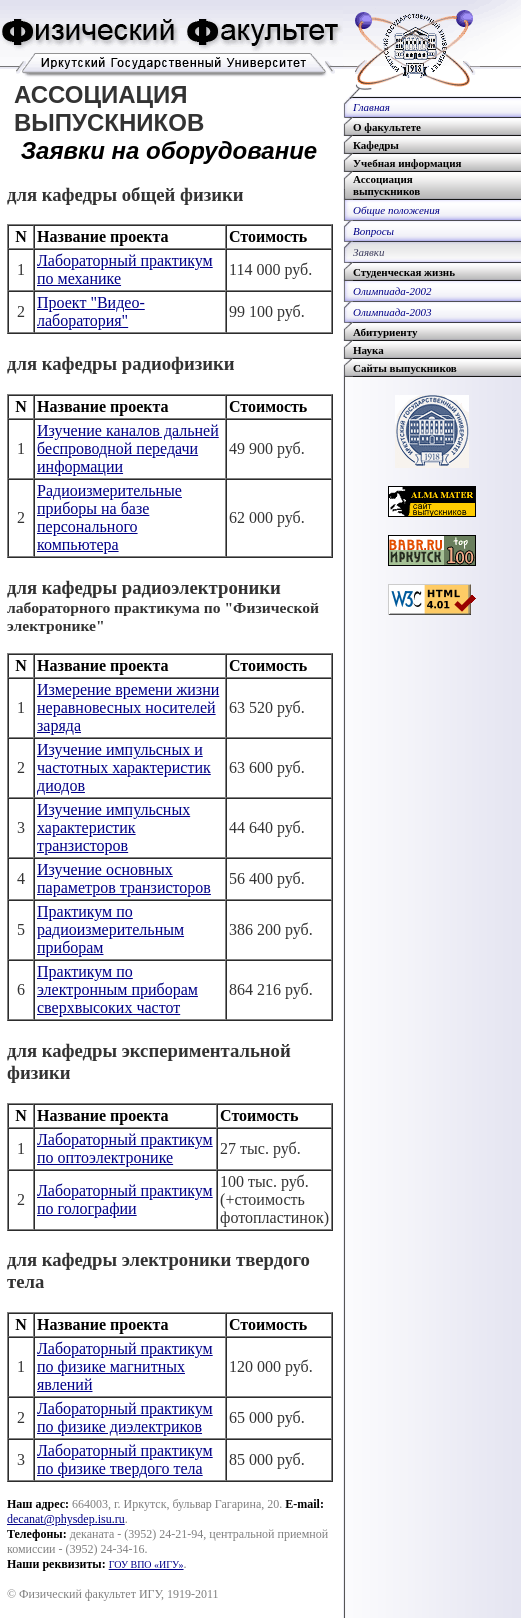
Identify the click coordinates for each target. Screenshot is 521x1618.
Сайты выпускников (405, 368)
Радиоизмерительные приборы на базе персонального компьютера (109, 517)
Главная (371, 107)
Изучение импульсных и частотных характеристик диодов (124, 767)
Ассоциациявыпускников (386, 185)
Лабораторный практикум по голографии (125, 1199)
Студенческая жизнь (404, 272)
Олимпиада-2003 (392, 312)
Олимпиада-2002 (392, 291)
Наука (368, 350)
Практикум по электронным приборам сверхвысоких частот (117, 989)
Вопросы (373, 231)
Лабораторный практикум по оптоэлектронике (125, 1148)
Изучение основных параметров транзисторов (124, 878)
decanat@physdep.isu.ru (66, 1519)
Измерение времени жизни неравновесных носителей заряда (128, 707)
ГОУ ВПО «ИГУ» (146, 1564)
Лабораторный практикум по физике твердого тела (125, 1459)
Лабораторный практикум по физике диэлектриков (125, 1417)
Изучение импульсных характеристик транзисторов (113, 827)
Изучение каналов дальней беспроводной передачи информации (128, 448)
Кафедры (376, 145)
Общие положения (396, 210)
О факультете (387, 127)
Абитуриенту (385, 332)
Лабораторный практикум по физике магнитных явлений (125, 1366)
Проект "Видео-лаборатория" (91, 311)
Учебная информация (407, 163)
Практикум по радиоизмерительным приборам (110, 929)
